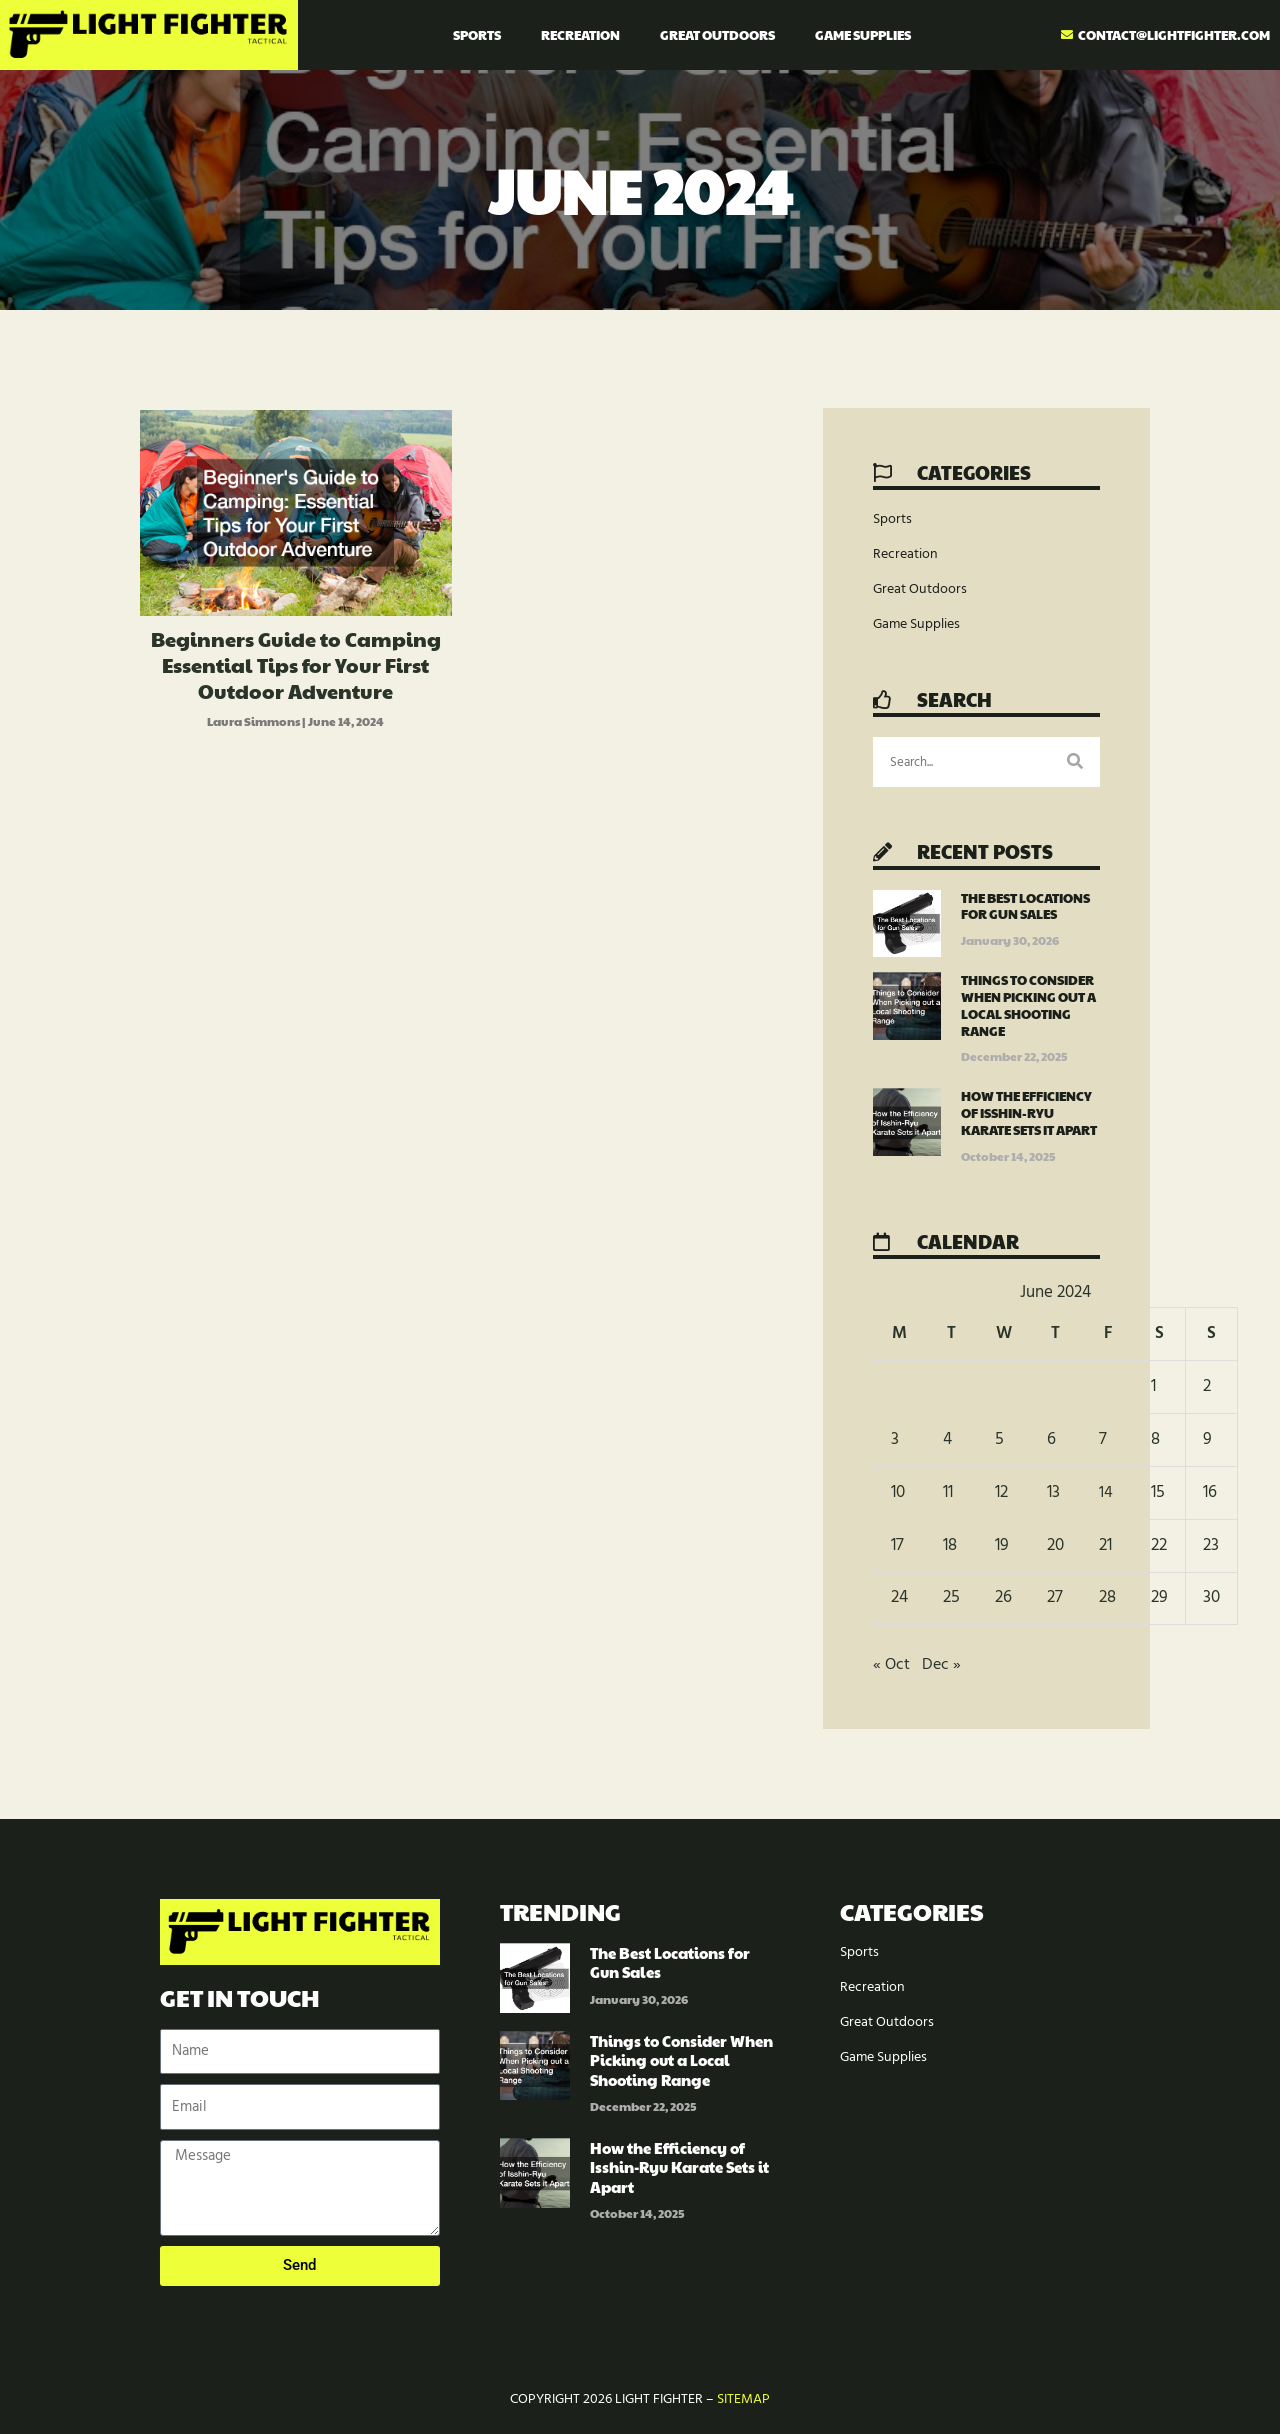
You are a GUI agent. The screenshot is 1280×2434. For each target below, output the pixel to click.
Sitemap (743, 2399)
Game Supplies (863, 35)
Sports (477, 35)
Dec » (943, 1664)
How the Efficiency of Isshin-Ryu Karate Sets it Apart (1029, 1113)
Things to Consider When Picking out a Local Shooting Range (1028, 1005)
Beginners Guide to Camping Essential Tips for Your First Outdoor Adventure (296, 665)
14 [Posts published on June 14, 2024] (1106, 1492)
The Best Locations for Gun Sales (1025, 906)
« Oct (892, 1664)
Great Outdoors (717, 35)
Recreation (580, 35)
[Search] (1075, 762)
